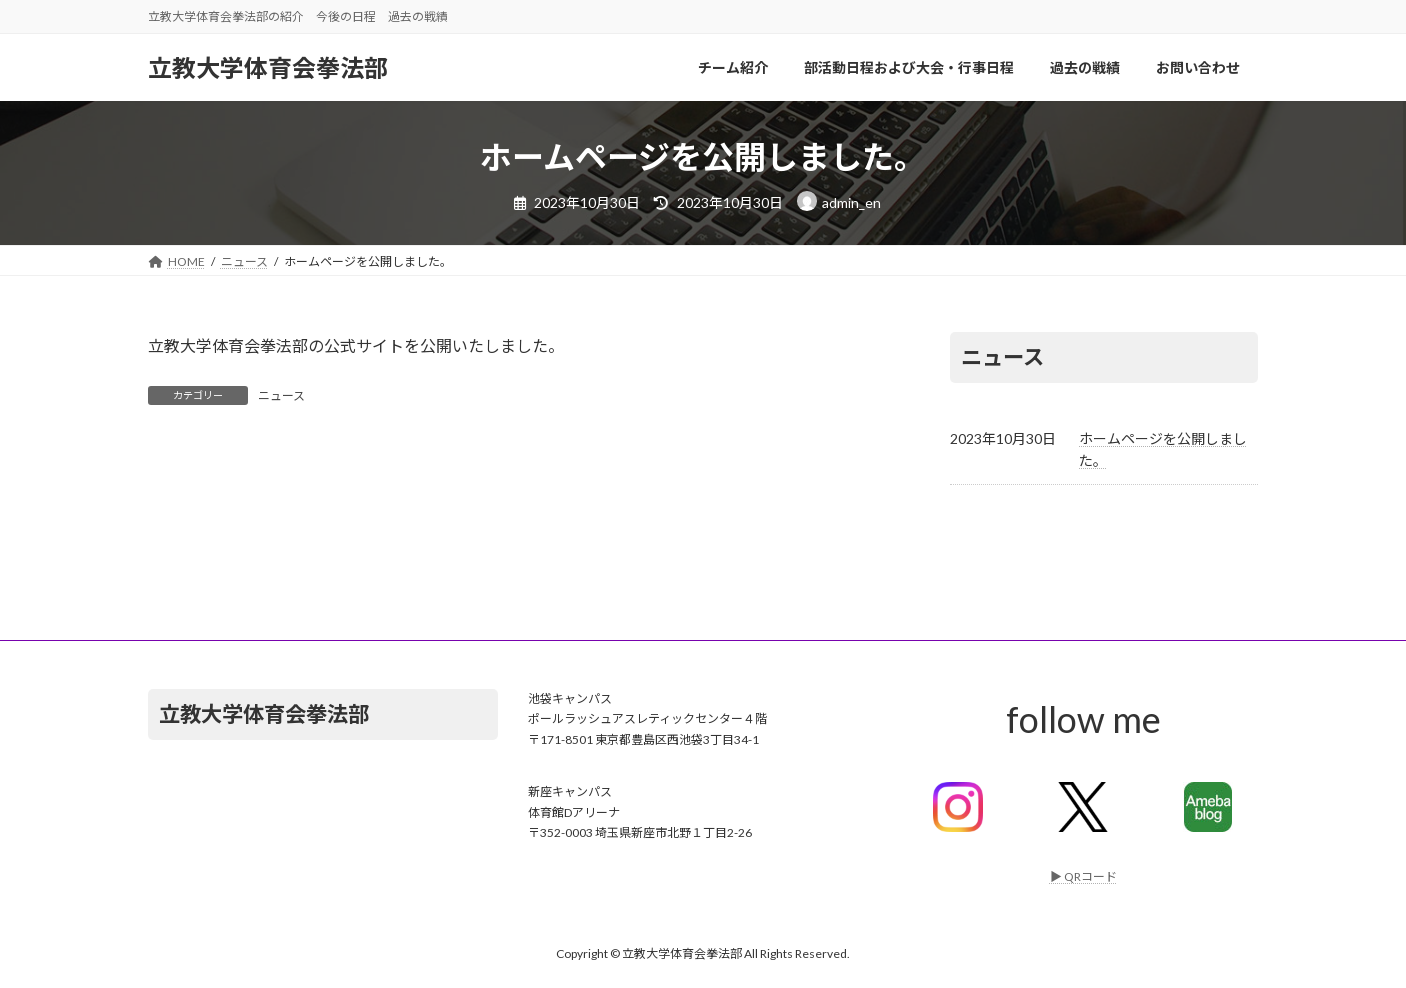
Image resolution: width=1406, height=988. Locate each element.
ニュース (281, 395)
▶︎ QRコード (1083, 876)
